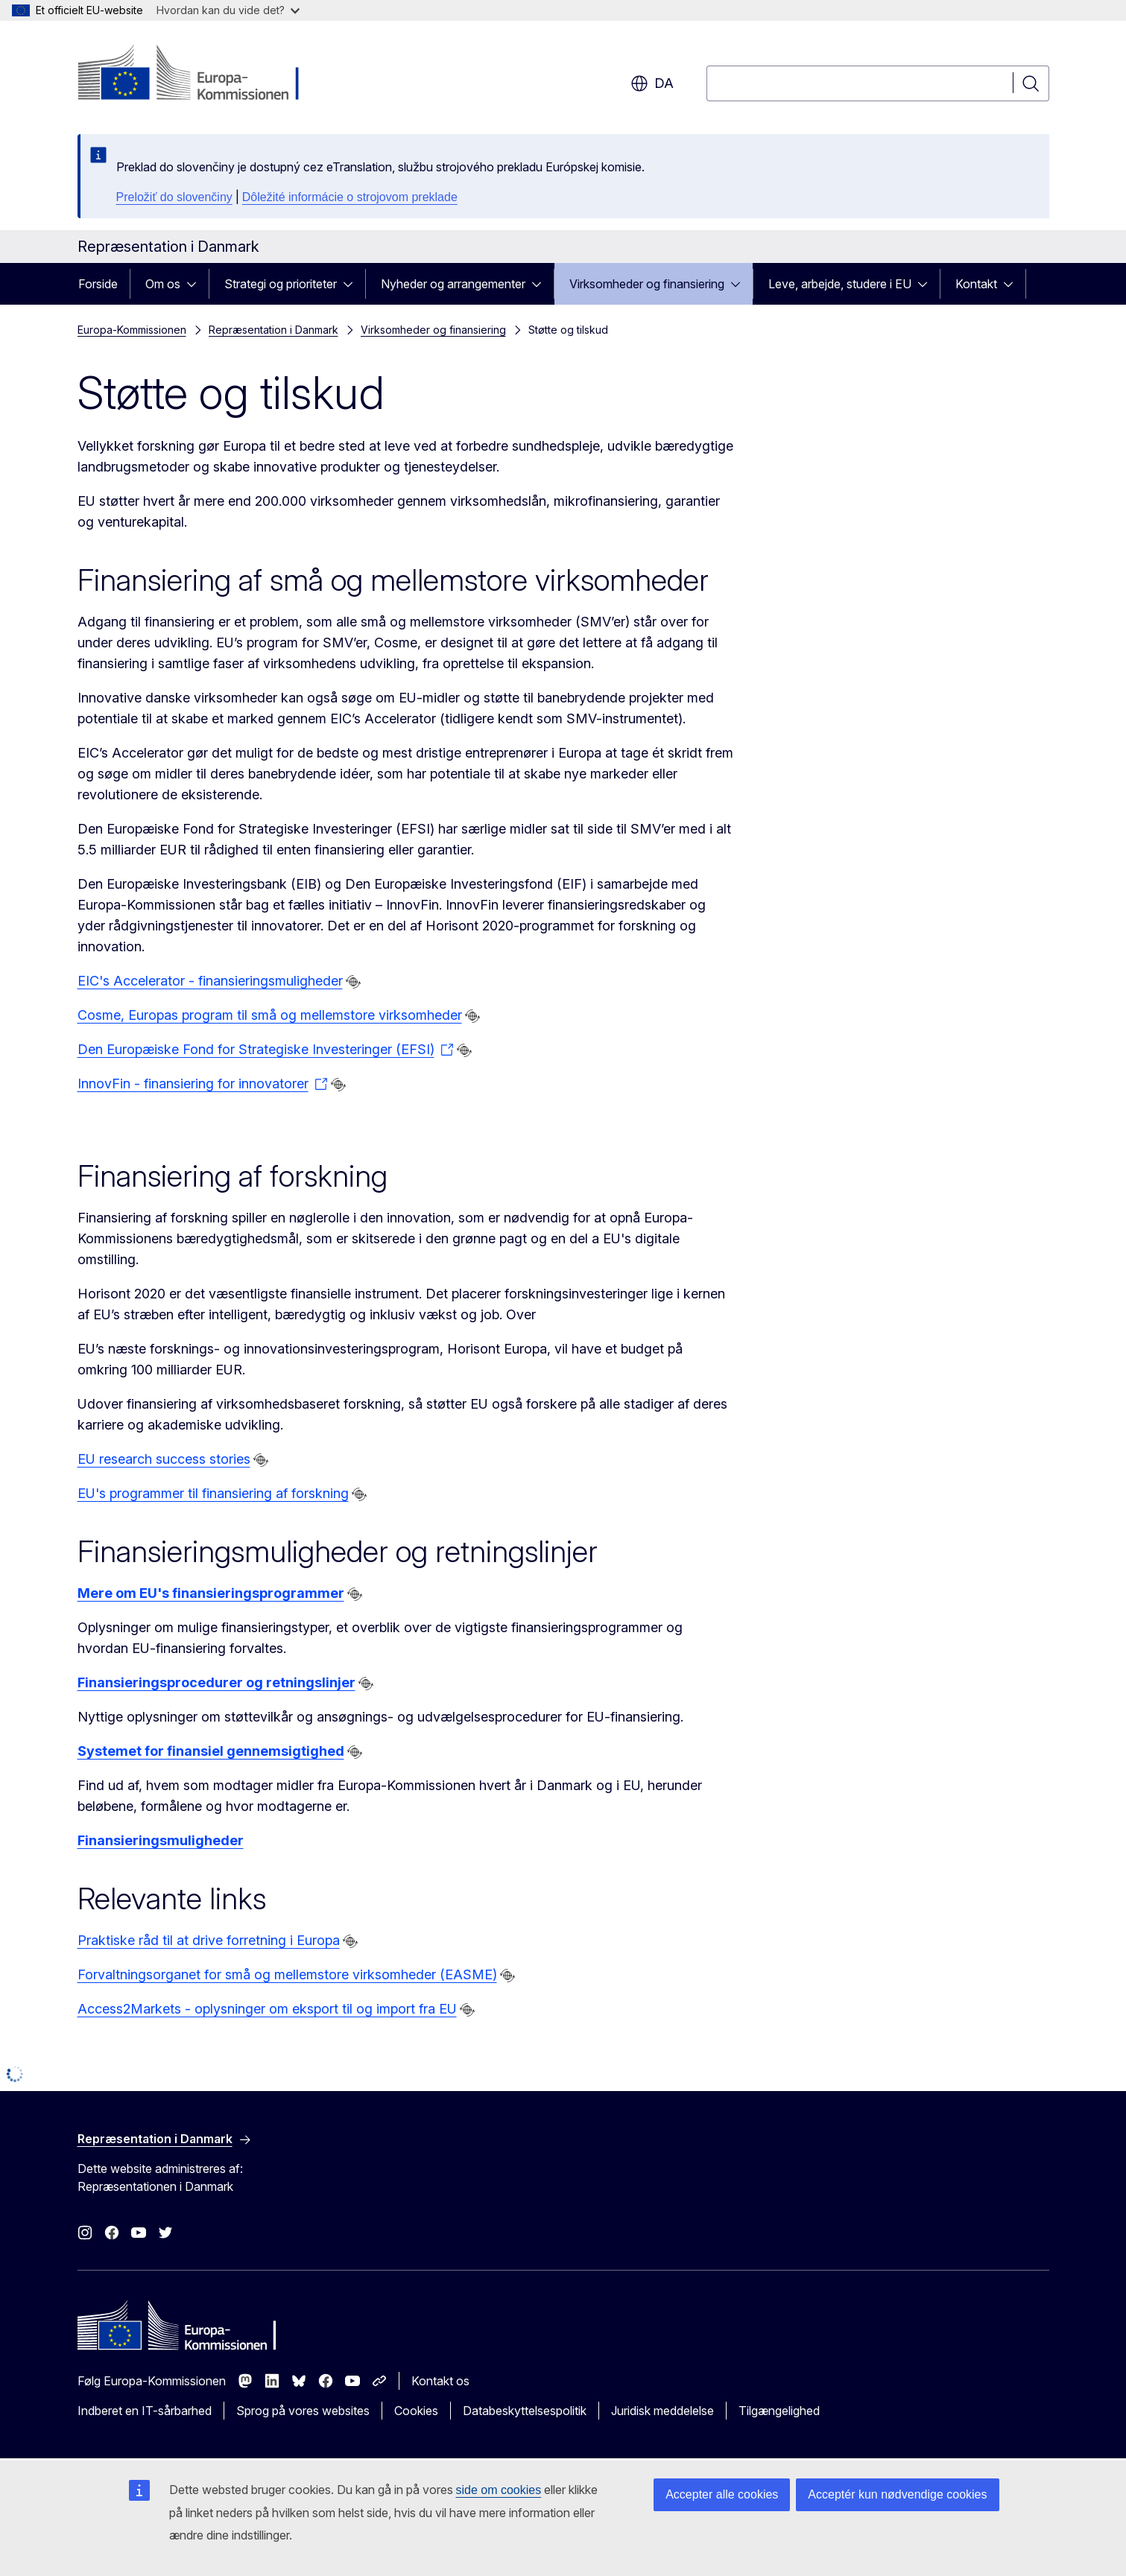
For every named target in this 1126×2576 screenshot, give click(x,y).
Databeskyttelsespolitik (524, 2410)
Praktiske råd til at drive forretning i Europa (209, 1940)
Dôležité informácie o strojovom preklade (350, 197)
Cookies (416, 2410)
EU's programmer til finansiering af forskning (213, 1493)
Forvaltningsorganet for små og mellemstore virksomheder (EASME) (287, 1974)
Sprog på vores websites (303, 2410)
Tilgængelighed (779, 2410)
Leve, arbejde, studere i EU (839, 283)
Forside (98, 283)
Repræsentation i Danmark (273, 329)
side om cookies (499, 2490)
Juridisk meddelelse (662, 2410)
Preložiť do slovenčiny (174, 197)
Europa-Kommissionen (132, 329)
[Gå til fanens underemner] (196, 284)
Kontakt (976, 283)
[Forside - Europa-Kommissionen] (198, 74)
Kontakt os (440, 2380)
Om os (162, 283)
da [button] (652, 83)
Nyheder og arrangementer (453, 283)
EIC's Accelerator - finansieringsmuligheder (210, 981)
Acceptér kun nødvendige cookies (897, 2494)
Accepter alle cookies (721, 2494)
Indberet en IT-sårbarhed (145, 2410)
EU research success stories (164, 1459)
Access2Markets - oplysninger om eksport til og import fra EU (267, 2009)
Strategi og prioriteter (280, 283)
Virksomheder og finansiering (646, 283)
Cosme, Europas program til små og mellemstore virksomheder (270, 1015)
